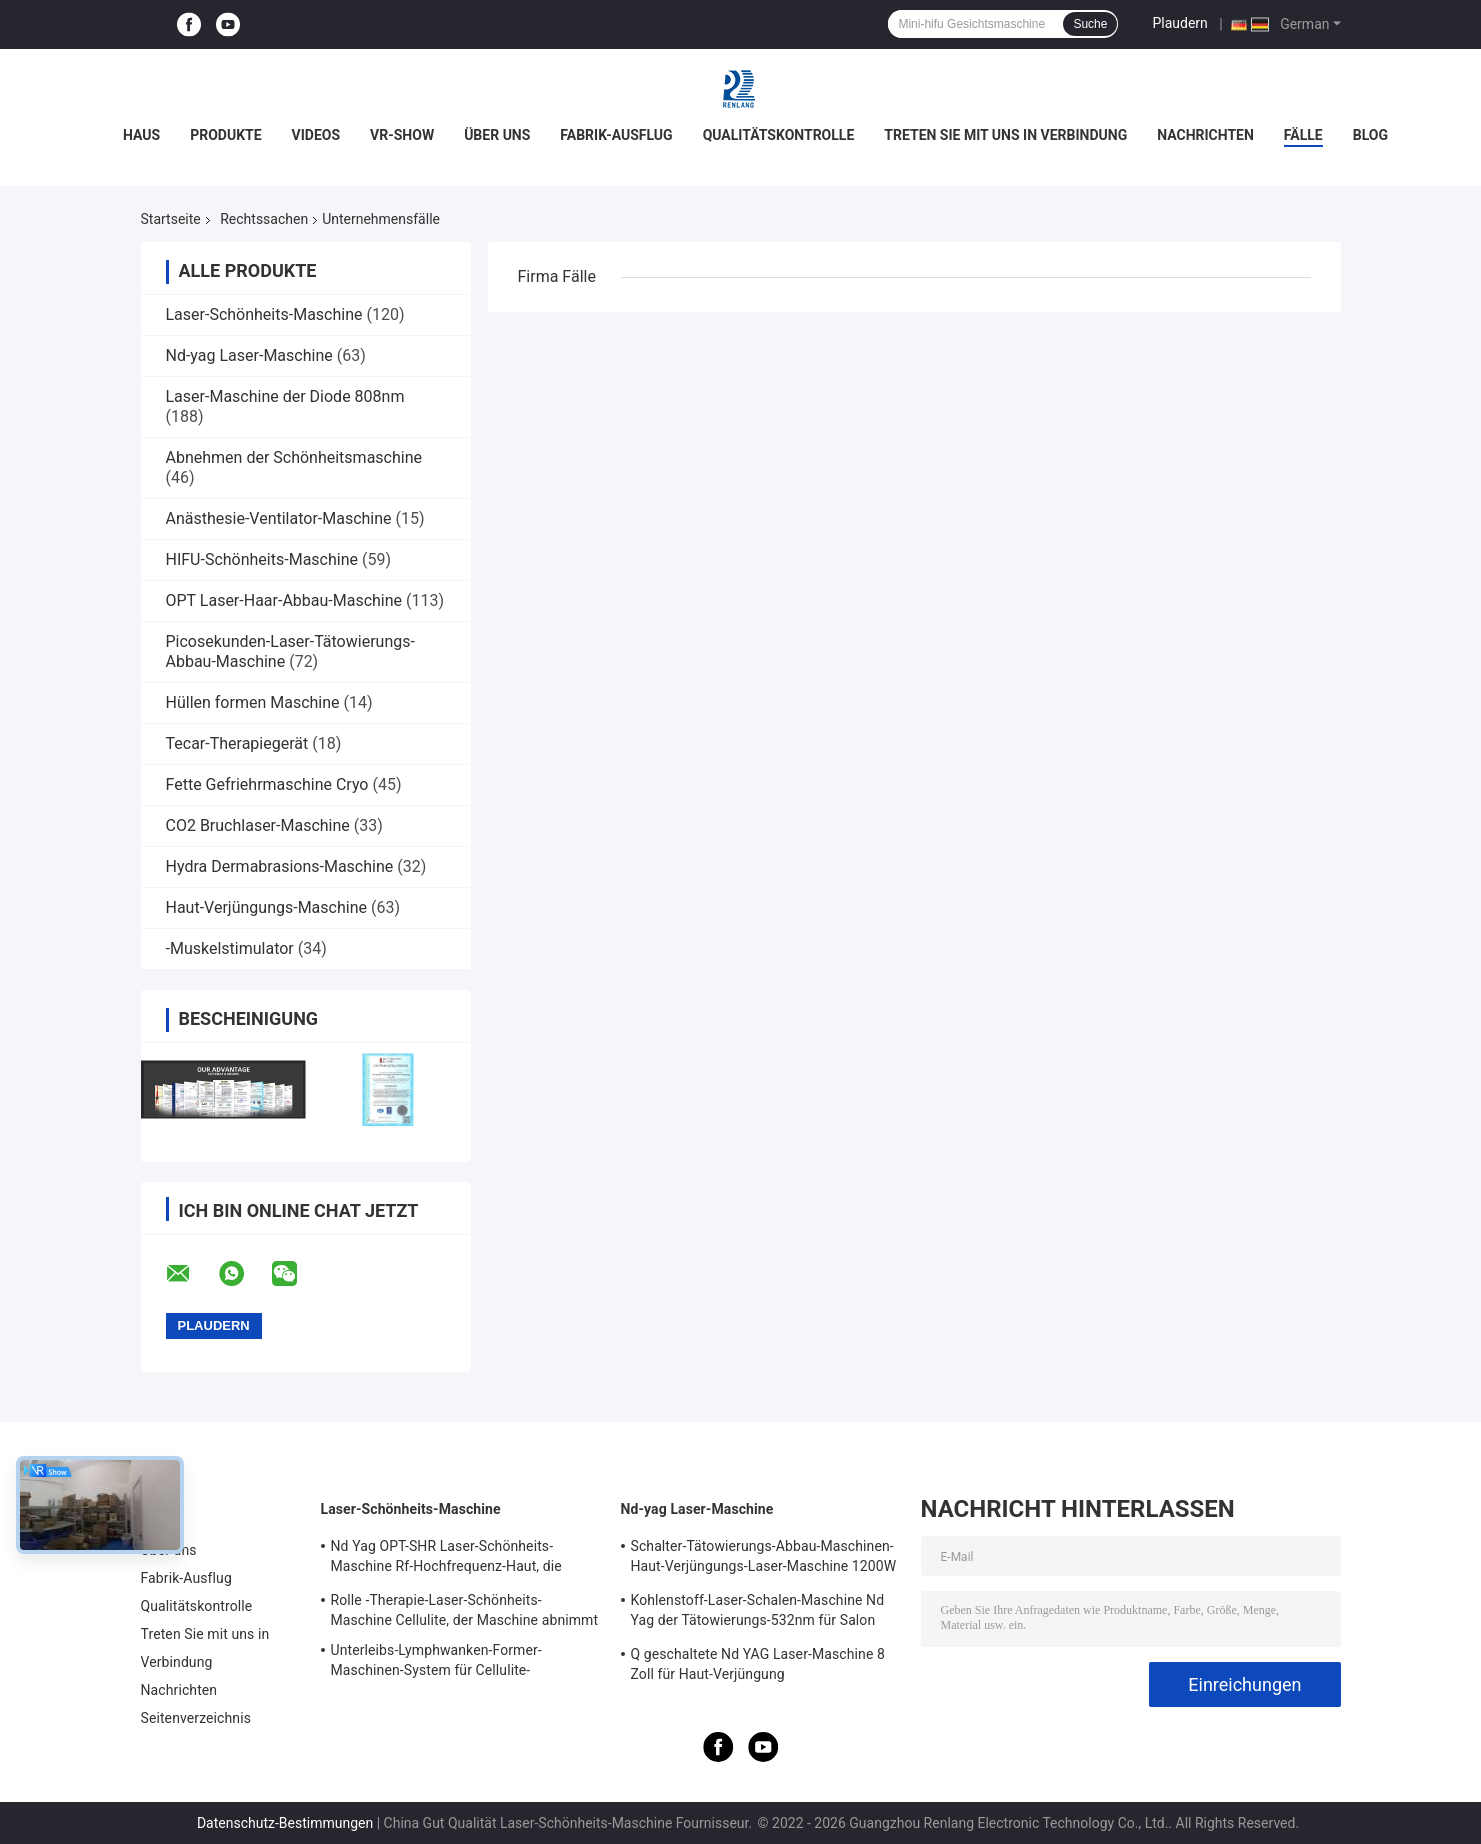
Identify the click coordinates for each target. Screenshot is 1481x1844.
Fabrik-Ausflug (616, 135)
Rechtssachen (264, 219)
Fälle (1303, 135)
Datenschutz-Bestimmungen (285, 1823)
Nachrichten (1205, 135)
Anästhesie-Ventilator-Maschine (279, 518)
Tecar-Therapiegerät (237, 743)
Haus (141, 135)
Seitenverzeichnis (196, 1718)
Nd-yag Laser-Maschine (249, 355)
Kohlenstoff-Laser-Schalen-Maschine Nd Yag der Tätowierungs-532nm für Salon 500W (758, 1613)
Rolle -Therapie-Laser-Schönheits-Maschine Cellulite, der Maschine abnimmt (465, 1610)
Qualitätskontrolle (779, 135)
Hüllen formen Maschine (253, 702)
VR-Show (402, 135)
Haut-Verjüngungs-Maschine (266, 907)
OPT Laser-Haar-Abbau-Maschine (284, 600)
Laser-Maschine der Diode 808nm (285, 396)
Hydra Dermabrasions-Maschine (280, 866)
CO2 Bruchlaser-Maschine (258, 825)
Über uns (497, 135)
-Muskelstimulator (230, 948)
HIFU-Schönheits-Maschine (262, 559)
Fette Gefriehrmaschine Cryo (267, 784)
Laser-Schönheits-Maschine (264, 314)
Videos (316, 135)
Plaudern (1179, 23)
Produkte (225, 135)
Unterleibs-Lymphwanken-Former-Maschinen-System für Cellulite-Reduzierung (436, 1663)
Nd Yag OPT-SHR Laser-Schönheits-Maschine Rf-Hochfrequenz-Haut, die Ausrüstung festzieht (446, 1559)
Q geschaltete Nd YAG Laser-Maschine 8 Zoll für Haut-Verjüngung (758, 1664)
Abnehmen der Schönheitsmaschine (294, 457)
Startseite (171, 219)
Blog (1370, 135)
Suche (1090, 24)
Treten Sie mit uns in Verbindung (1005, 135)
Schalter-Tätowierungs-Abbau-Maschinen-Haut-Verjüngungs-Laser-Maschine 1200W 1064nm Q (764, 1559)
